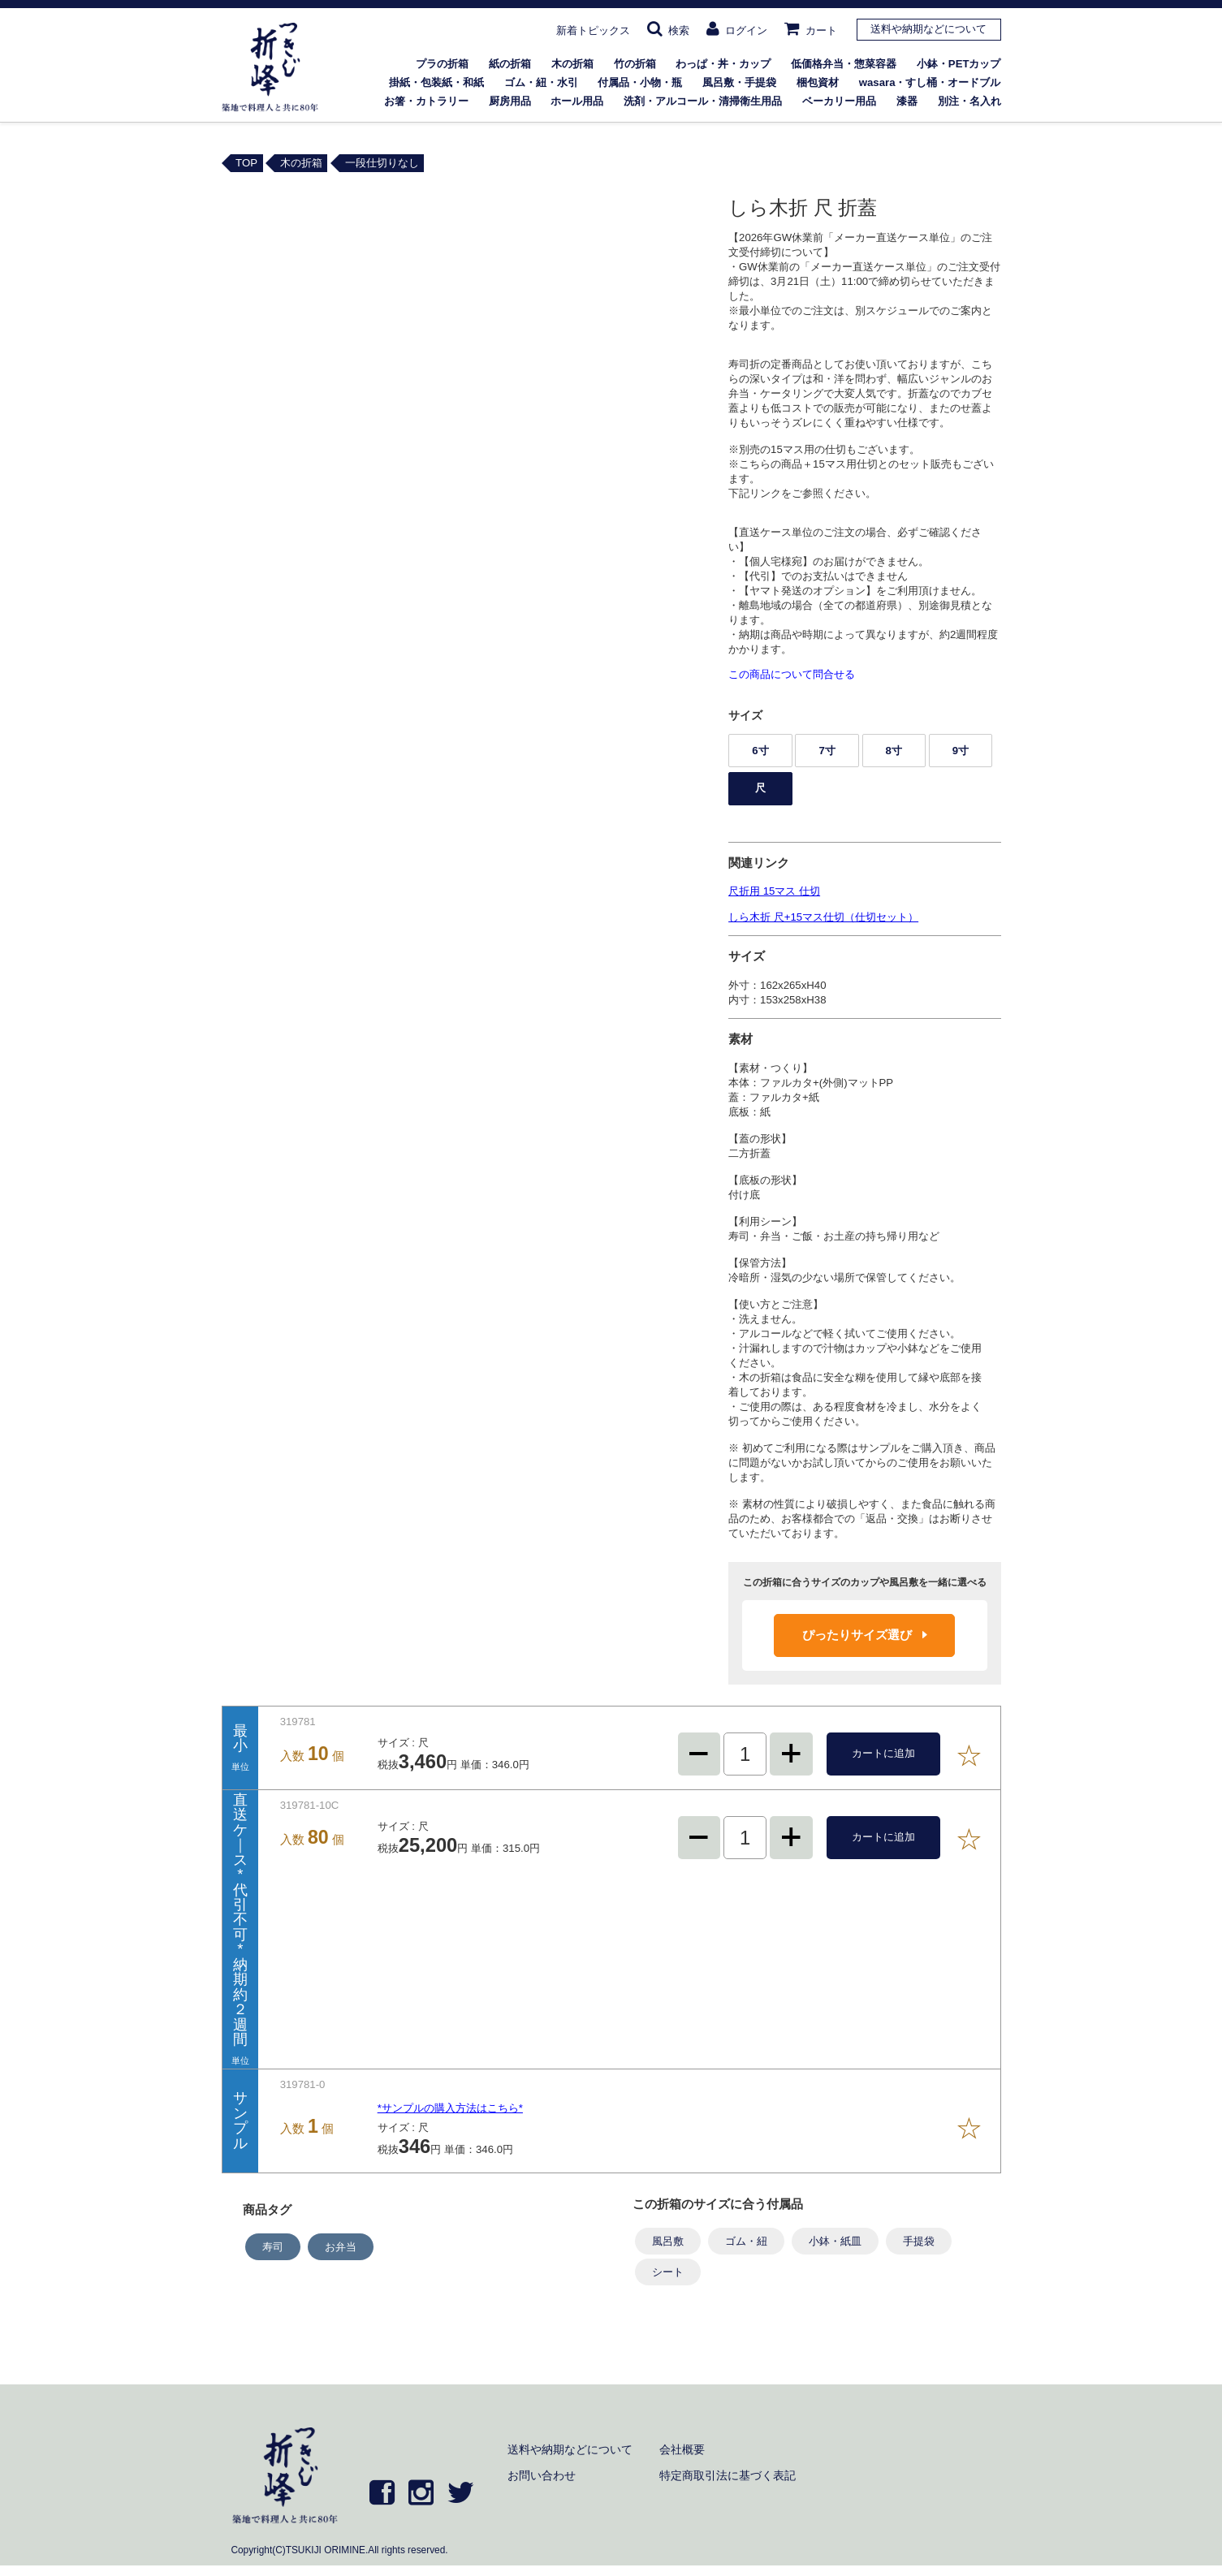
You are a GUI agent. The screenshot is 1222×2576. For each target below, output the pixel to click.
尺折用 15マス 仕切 (774, 891)
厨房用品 (510, 101)
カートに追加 (883, 1753)
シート (668, 2272)
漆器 (907, 101)
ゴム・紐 (746, 2241)
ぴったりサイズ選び (864, 1635)
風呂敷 (668, 2241)
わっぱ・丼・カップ (723, 64)
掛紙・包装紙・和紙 (436, 82)
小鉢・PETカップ (959, 64)
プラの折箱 (442, 64)
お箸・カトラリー (426, 101)
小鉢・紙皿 (835, 2241)
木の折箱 (572, 64)
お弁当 (340, 2247)
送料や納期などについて (928, 29)
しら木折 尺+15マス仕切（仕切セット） (823, 917)
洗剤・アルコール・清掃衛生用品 (703, 101)
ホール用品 (577, 101)
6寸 (760, 750)
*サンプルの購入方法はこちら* (450, 2108)
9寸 (960, 750)
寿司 (272, 2247)
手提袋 (919, 2241)
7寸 (826, 750)
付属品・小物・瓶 (640, 82)
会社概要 (682, 2449)
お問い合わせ (541, 2475)
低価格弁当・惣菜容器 (843, 64)
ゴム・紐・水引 (541, 82)
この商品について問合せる (791, 674)
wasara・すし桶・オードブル (930, 82)
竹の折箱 (635, 64)
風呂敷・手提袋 (739, 82)
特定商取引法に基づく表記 (727, 2475)
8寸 (894, 750)
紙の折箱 (510, 64)
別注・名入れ (969, 101)
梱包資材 (818, 82)
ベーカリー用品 (839, 101)
